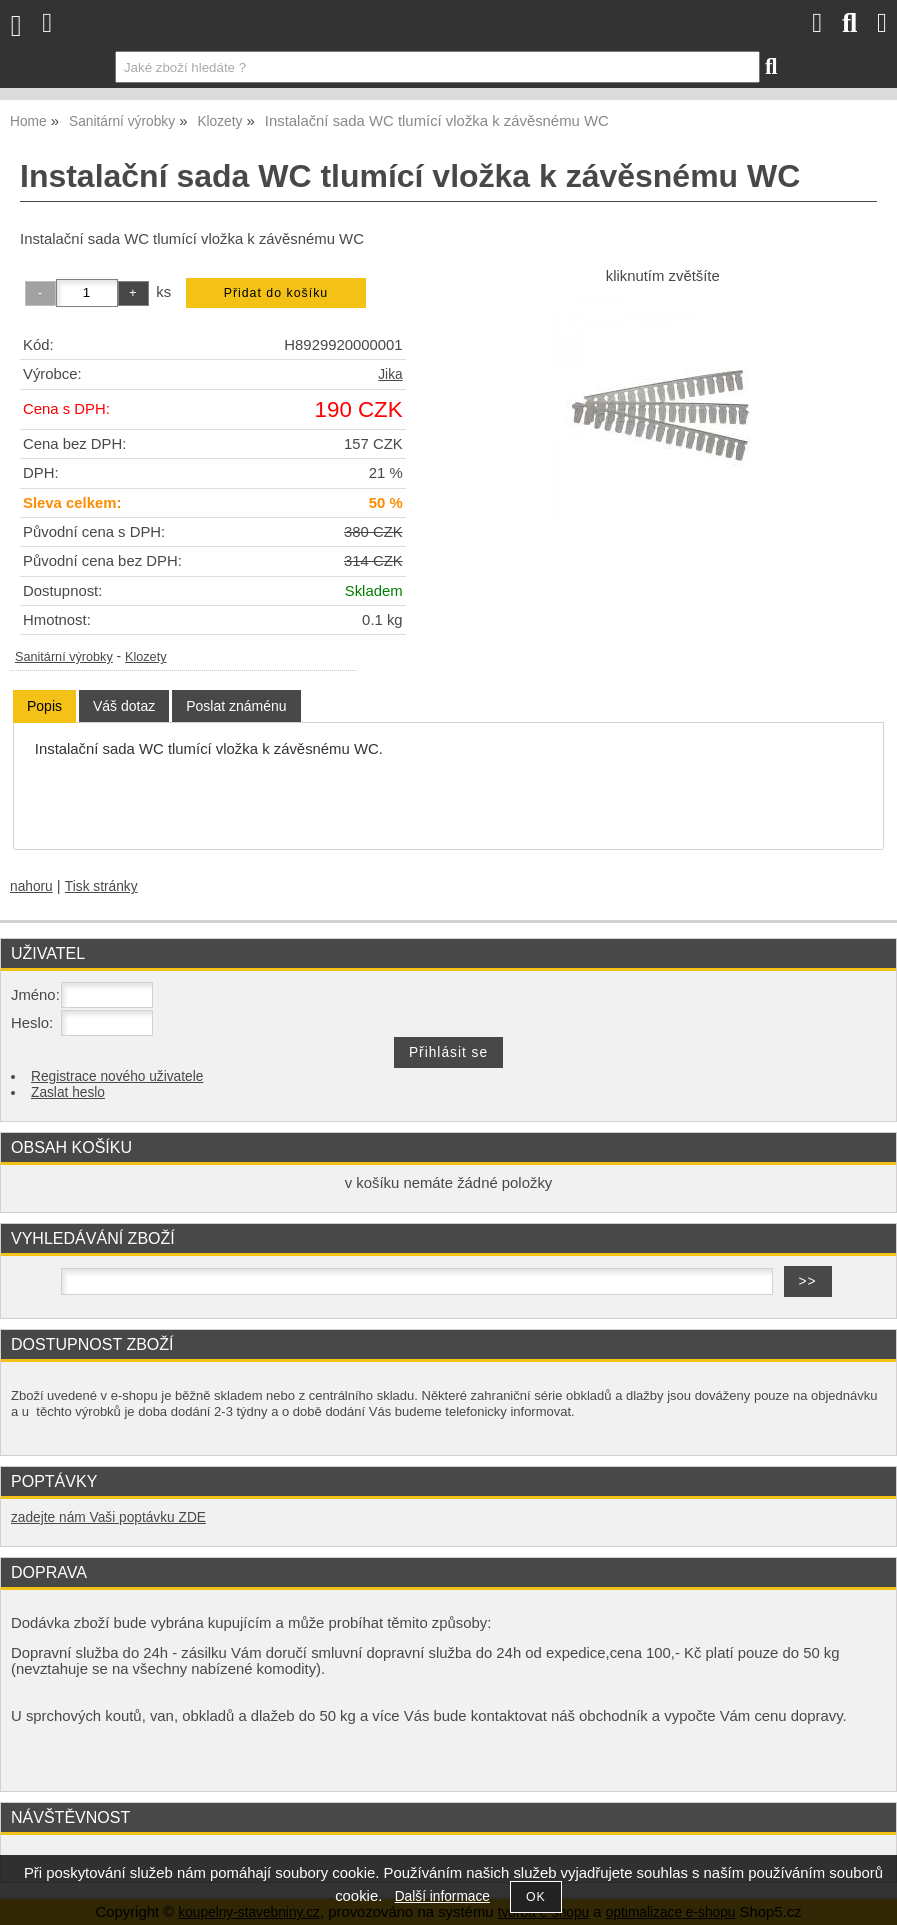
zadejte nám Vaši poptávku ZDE (108, 1517)
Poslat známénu (236, 706)
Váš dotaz (124, 706)
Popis (44, 706)
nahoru (31, 886)
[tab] (44, 706)
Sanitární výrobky (64, 657)
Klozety (146, 657)
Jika (390, 374)
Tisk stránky (101, 886)
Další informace (442, 1896)
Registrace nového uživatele (117, 1076)
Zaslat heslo (68, 1092)
